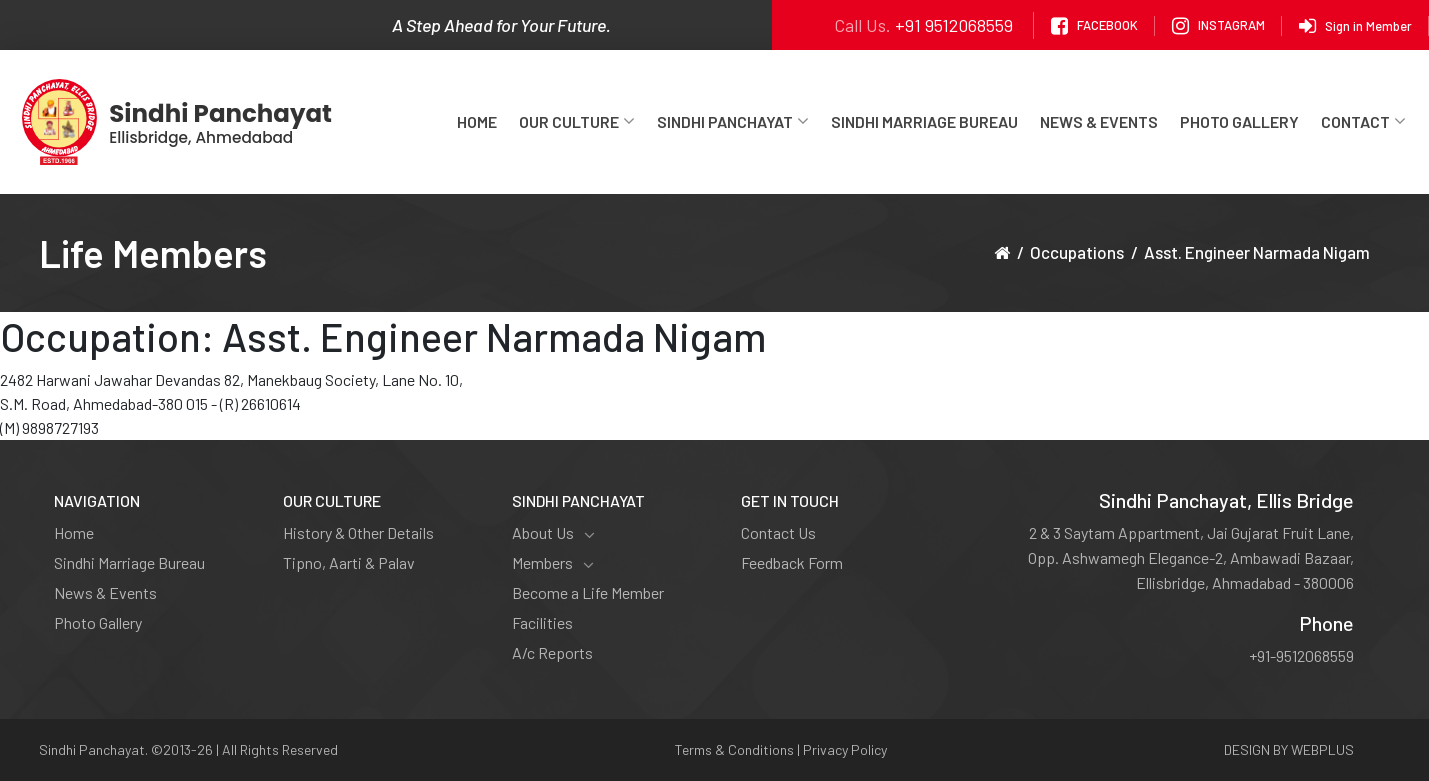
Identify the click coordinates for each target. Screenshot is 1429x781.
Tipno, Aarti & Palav (349, 562)
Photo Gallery (1239, 121)
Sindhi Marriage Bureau (924, 121)
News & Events (1099, 121)
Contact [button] (1363, 121)
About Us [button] (553, 533)
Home (477, 121)
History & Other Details (358, 532)
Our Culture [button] (577, 121)
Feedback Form (792, 562)
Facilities (542, 622)
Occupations (1077, 252)
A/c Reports (552, 652)
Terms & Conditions (734, 749)
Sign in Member (1355, 26)
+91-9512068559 (1301, 655)
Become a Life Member (588, 592)
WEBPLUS (1322, 749)
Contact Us (778, 532)
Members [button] (553, 563)
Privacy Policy (845, 749)
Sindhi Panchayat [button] (733, 121)
